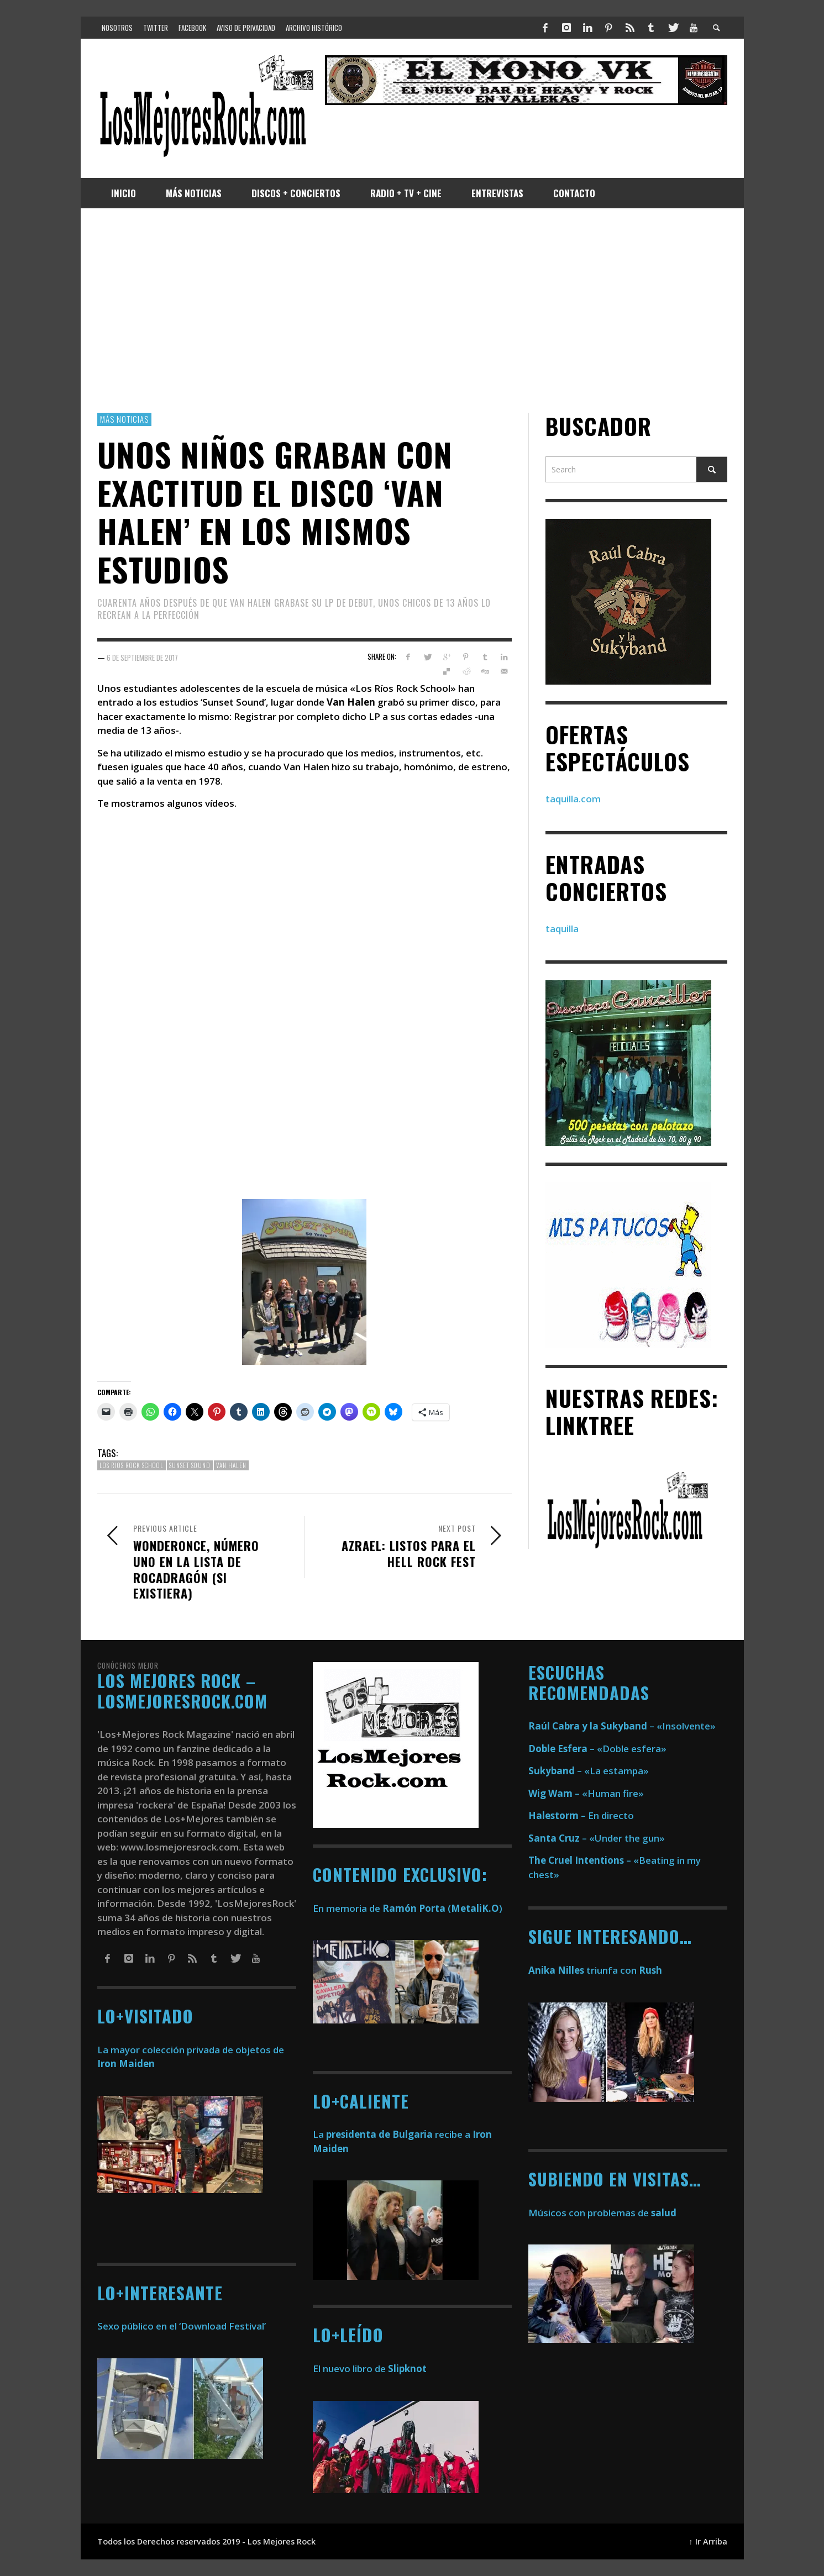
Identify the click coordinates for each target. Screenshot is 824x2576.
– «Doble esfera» (597, 1748)
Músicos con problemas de (602, 2212)
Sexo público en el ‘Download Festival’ (181, 2326)
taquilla (562, 928)
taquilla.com (573, 798)
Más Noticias (124, 419)
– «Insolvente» (622, 1726)
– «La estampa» (588, 1770)
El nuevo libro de (370, 2368)
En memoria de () (407, 1908)
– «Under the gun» (596, 1838)
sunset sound (190, 1465)
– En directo (581, 1815)
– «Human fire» (586, 1793)
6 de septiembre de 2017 (142, 657)
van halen (231, 1465)
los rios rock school (131, 1465)
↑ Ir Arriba (708, 2541)
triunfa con (595, 1970)
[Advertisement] (412, 310)
